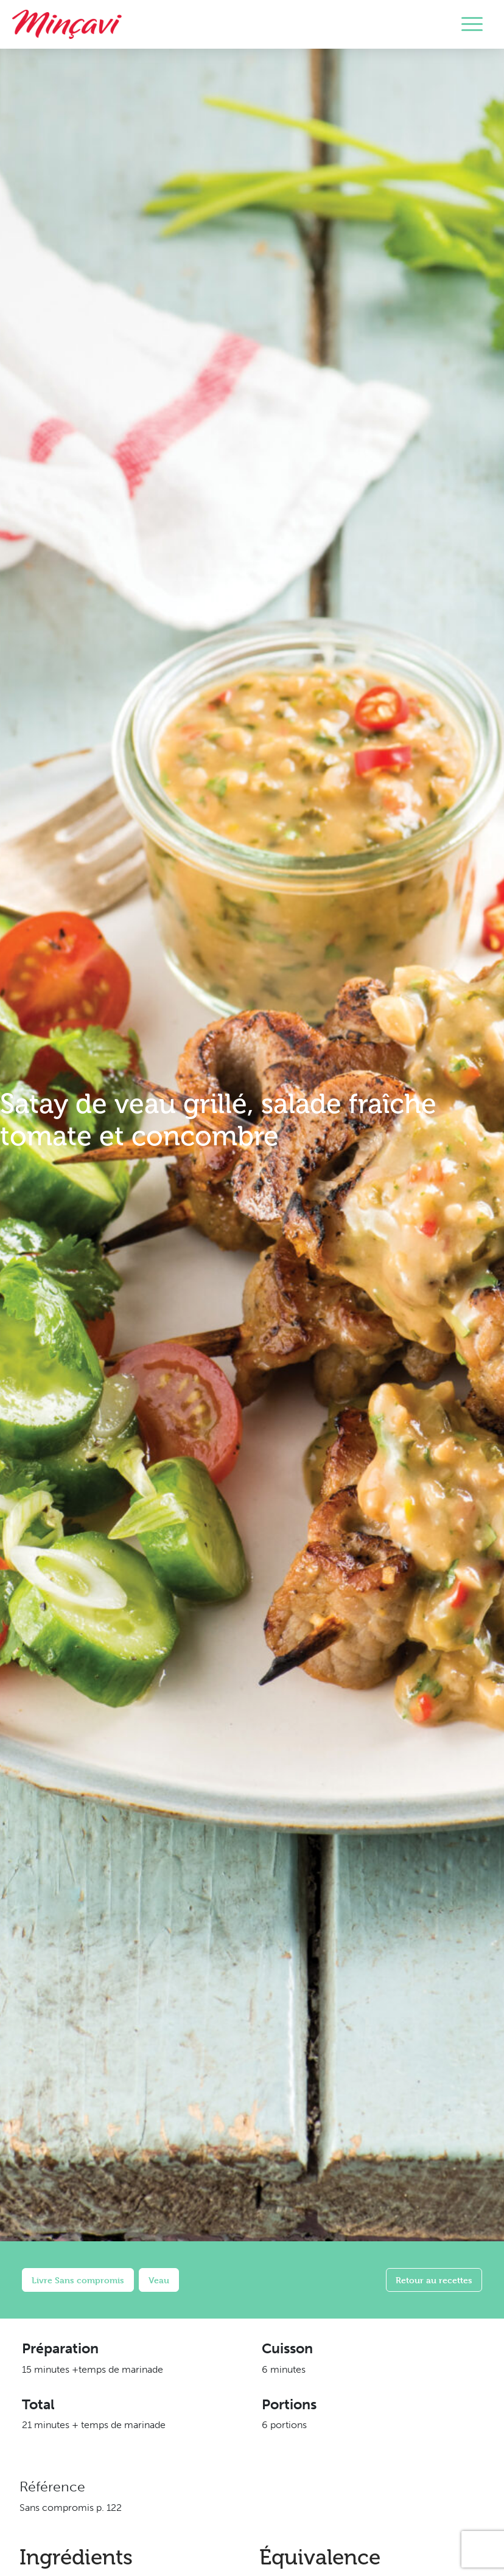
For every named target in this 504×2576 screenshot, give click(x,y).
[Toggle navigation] (472, 24)
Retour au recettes (434, 2280)
